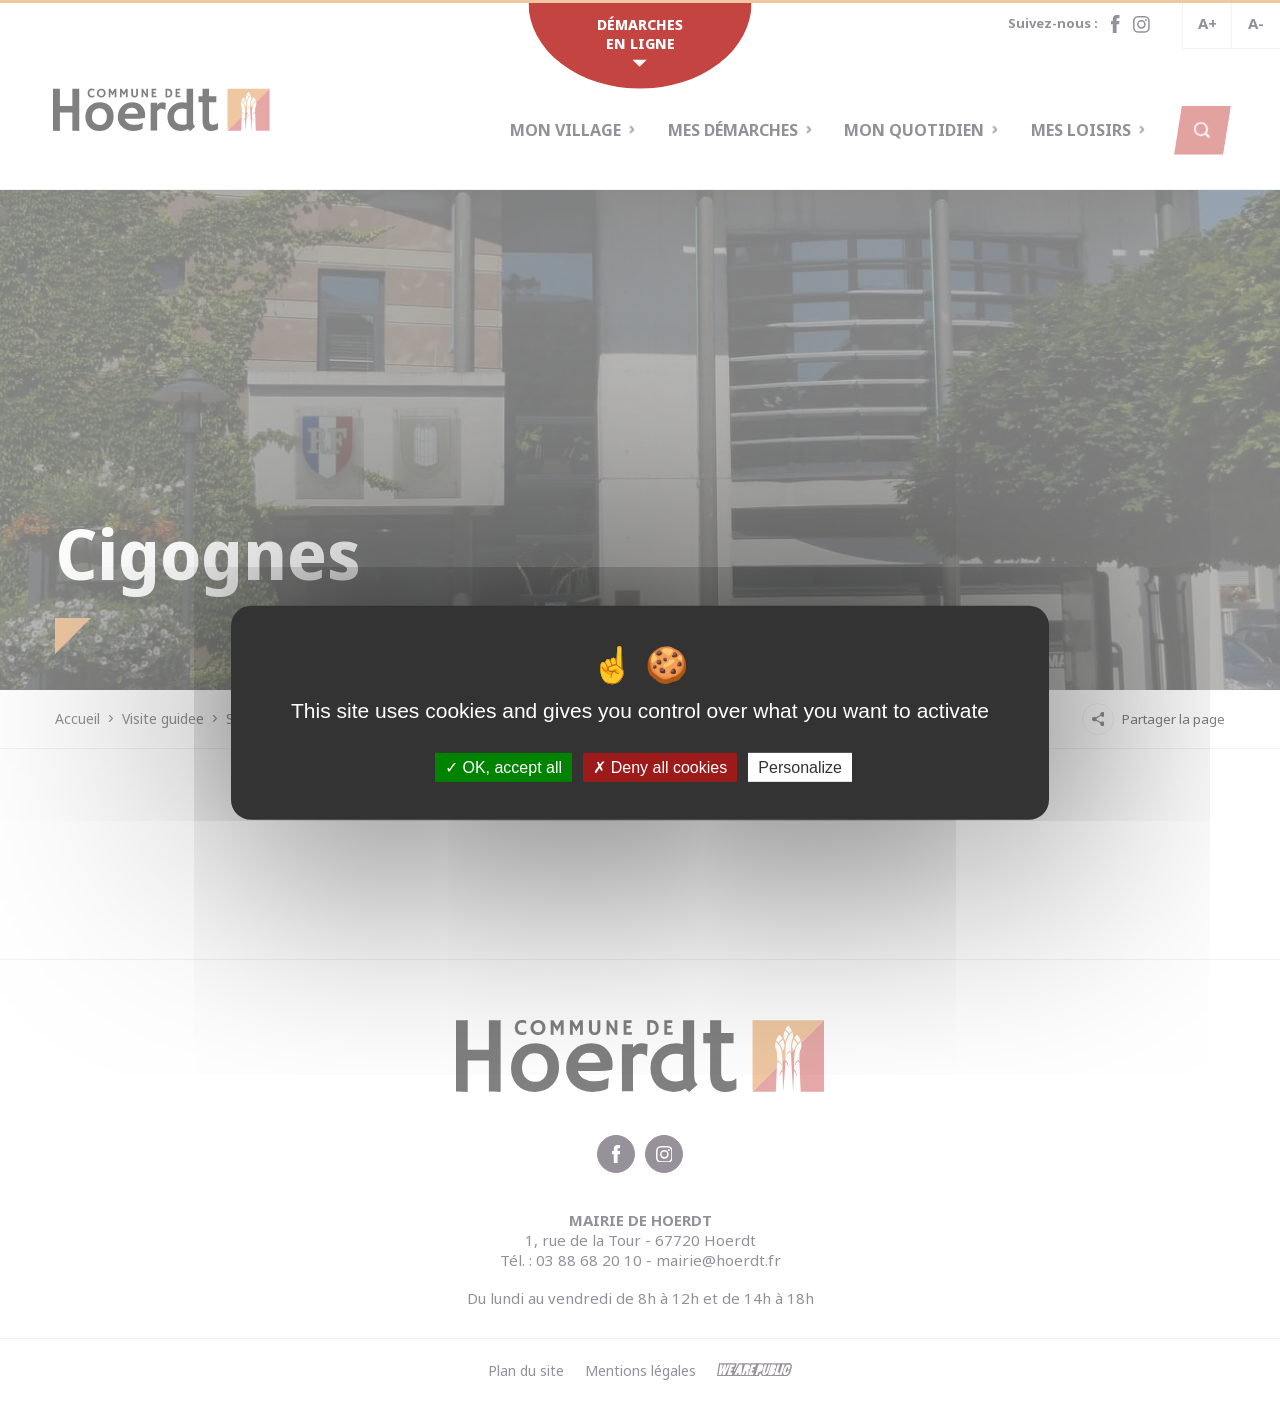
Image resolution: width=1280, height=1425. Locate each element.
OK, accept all (503, 766)
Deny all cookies (660, 766)
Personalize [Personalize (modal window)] (800, 766)
